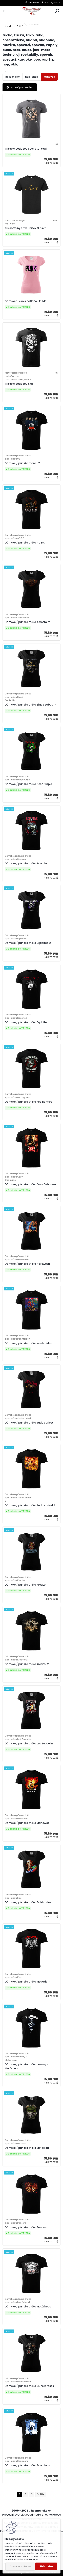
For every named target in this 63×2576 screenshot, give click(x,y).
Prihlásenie (34, 2)
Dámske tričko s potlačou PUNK (25, 301)
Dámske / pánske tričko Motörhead (28, 2306)
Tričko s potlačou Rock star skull (26, 148)
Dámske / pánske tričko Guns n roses (29, 2386)
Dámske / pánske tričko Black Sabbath (30, 704)
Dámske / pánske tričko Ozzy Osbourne (30, 1184)
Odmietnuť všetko (20, 2566)
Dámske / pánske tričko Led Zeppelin (29, 1743)
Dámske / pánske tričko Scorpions (27, 2465)
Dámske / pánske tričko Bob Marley (28, 1902)
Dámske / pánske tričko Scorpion (26, 863)
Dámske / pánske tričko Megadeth (27, 1981)
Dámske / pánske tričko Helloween (27, 1264)
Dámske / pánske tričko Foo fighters (28, 1101)
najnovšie (49, 76)
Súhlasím (46, 2566)
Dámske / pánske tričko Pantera (26, 2227)
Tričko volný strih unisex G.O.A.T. (25, 228)
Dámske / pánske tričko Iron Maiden (28, 1343)
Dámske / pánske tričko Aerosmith (27, 622)
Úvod (8, 26)
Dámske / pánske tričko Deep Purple (28, 784)
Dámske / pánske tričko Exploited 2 (28, 943)
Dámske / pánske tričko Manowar (27, 1823)
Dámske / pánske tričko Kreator (26, 1584)
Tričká (20, 26)
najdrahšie (31, 76)
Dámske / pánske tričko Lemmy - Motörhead (26, 2066)
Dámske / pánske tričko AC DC (25, 542)
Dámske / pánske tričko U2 (22, 463)
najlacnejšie (12, 76)
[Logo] (31, 11)
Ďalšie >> (40, 2494)
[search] (57, 11)
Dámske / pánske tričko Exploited (27, 1022)
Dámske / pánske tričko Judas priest (29, 1422)
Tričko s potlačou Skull (19, 383)
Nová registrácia (52, 2)
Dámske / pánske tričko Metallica (27, 2148)
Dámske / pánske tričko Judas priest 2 (30, 1505)
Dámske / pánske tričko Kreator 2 (27, 1664)
